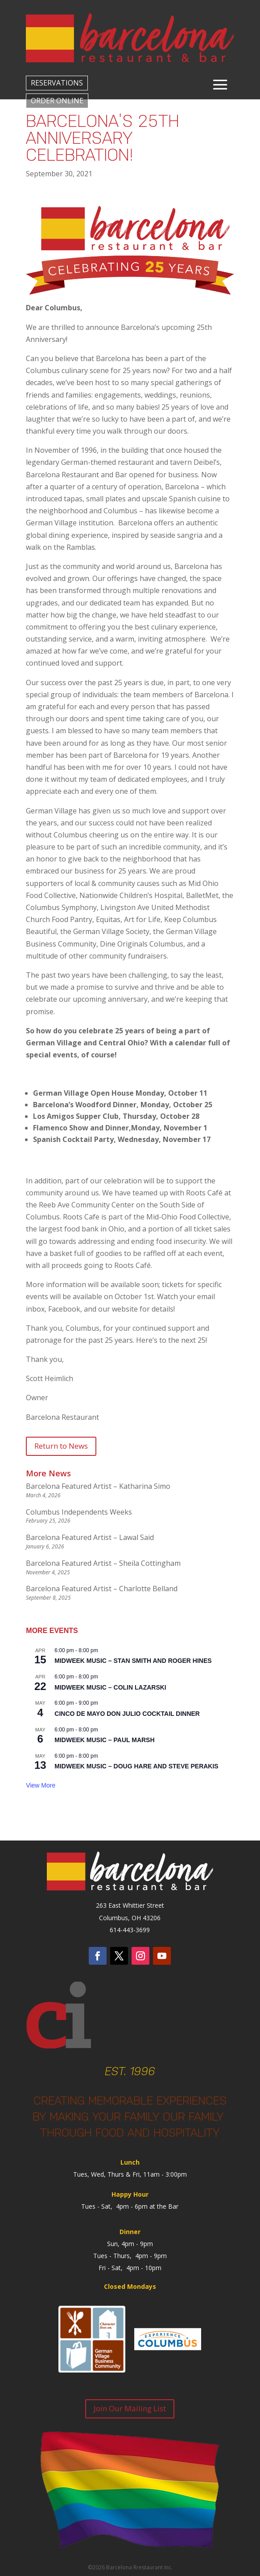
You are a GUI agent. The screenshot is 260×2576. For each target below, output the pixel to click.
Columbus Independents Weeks (79, 1512)
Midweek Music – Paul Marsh (104, 1739)
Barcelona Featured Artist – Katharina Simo (98, 1486)
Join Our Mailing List (130, 2408)
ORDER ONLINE (57, 101)
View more (40, 1785)
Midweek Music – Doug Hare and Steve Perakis (136, 1766)
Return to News (61, 1446)
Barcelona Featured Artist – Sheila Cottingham (103, 1563)
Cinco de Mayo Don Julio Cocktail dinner (127, 1713)
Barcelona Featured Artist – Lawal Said (90, 1537)
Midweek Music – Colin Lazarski (110, 1687)
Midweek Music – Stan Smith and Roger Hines (132, 1660)
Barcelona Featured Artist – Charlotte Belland (101, 1588)
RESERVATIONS (57, 83)
